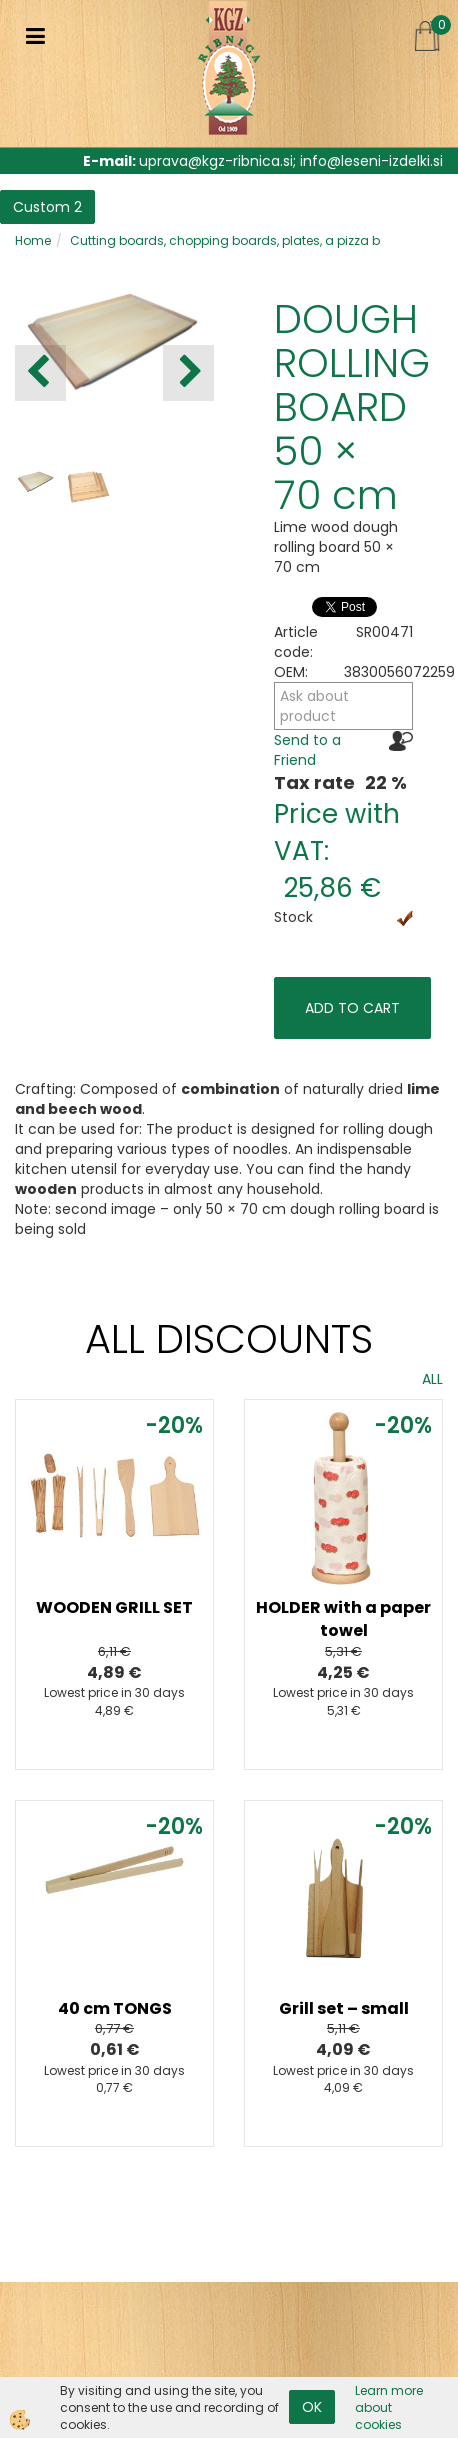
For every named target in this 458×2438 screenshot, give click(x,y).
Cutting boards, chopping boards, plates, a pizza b (225, 240)
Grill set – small (344, 2008)
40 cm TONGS (115, 2008)
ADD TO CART (352, 1008)
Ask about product (314, 706)
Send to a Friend (307, 750)
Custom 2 (47, 207)
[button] (188, 373)
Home (33, 240)
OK (312, 2407)
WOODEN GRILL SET (114, 1607)
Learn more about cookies (389, 2407)
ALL (432, 1379)
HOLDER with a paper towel (343, 1619)
